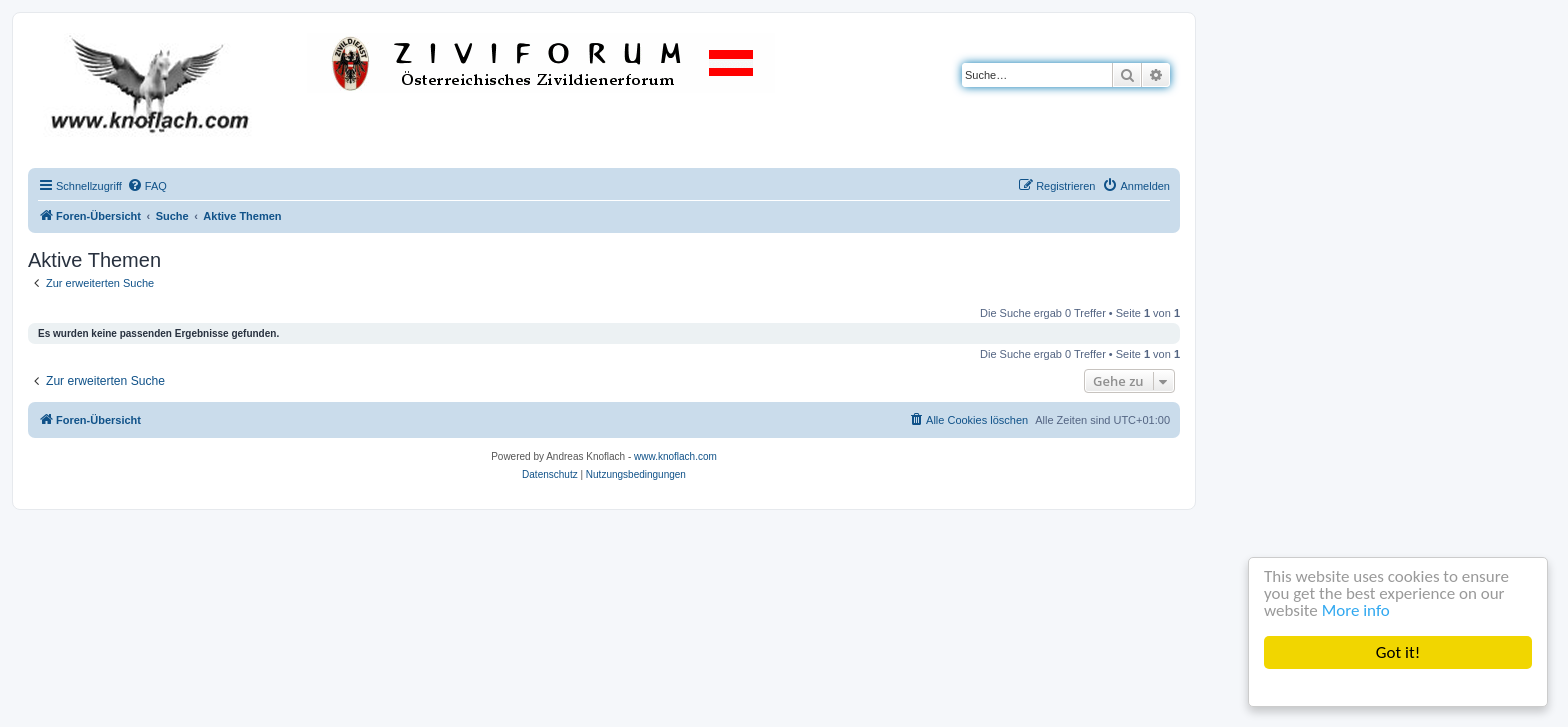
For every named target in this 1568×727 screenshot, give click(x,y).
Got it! (1398, 652)
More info (1356, 610)
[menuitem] (147, 186)
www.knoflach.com (675, 456)
